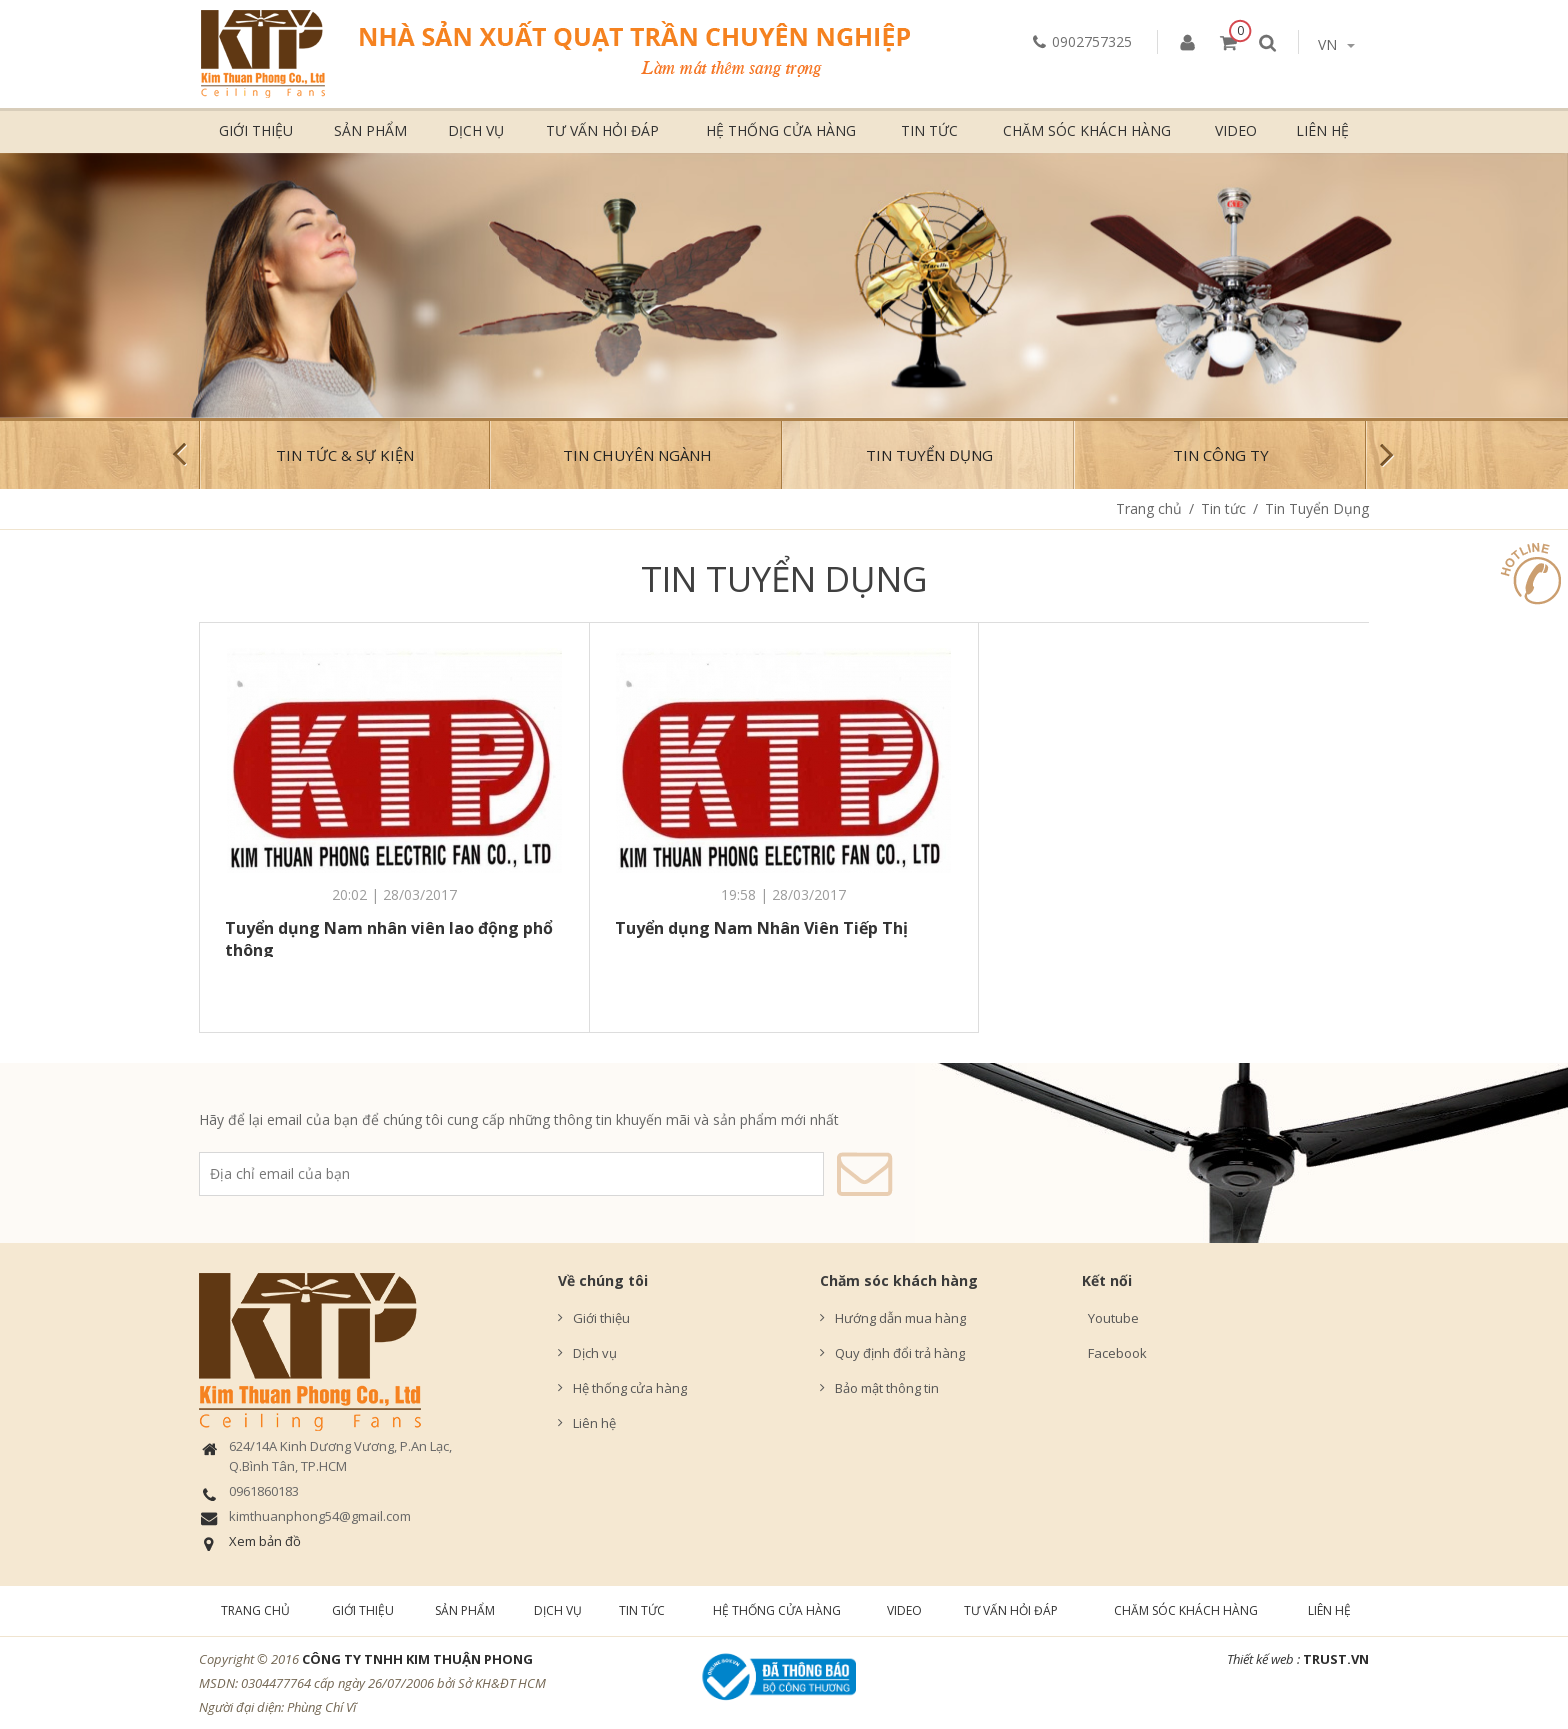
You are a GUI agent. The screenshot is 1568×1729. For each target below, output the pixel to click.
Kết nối (1107, 1280)
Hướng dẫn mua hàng (900, 1318)
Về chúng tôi (603, 1280)
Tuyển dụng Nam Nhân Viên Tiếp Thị (761, 928)
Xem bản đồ (265, 1541)
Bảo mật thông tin (887, 1388)
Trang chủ (1149, 508)
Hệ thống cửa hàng (781, 130)
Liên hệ (1322, 130)
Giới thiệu (256, 130)
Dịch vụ (476, 130)
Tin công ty (1221, 455)
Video (1236, 130)
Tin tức (929, 130)
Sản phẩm (370, 130)
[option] (784, 285)
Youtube (1110, 1318)
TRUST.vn (1336, 1659)
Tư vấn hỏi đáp (602, 130)
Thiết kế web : (1263, 1659)
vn (1336, 44)
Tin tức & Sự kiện (345, 455)
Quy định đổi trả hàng (900, 1353)
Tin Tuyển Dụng (929, 455)
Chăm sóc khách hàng (1087, 130)
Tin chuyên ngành (637, 455)
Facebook (1114, 1353)
